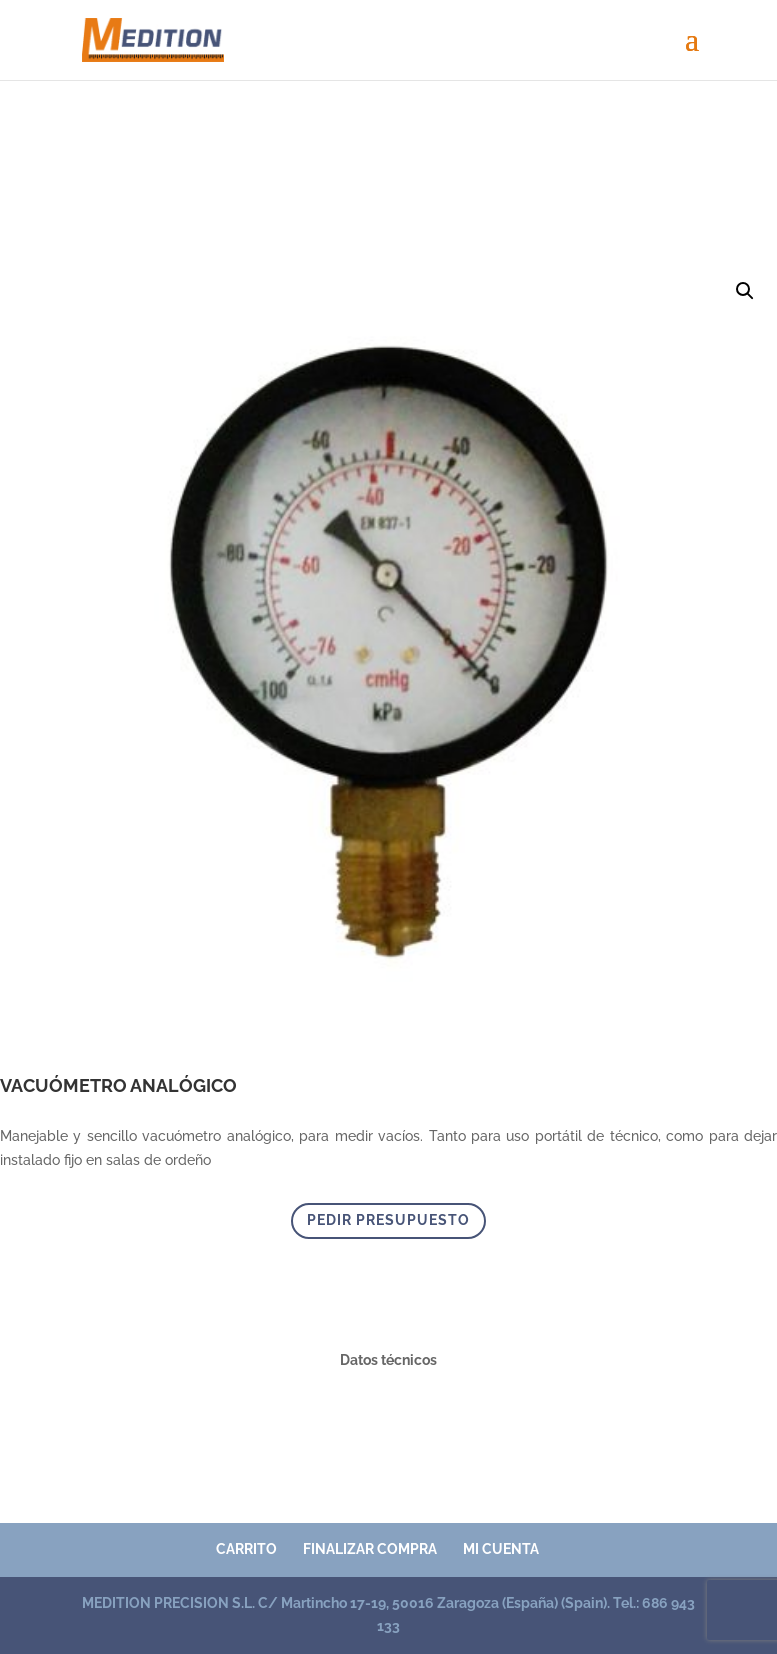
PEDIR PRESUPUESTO (388, 1220)
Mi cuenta (501, 1549)
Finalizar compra (370, 1549)
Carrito (246, 1549)
